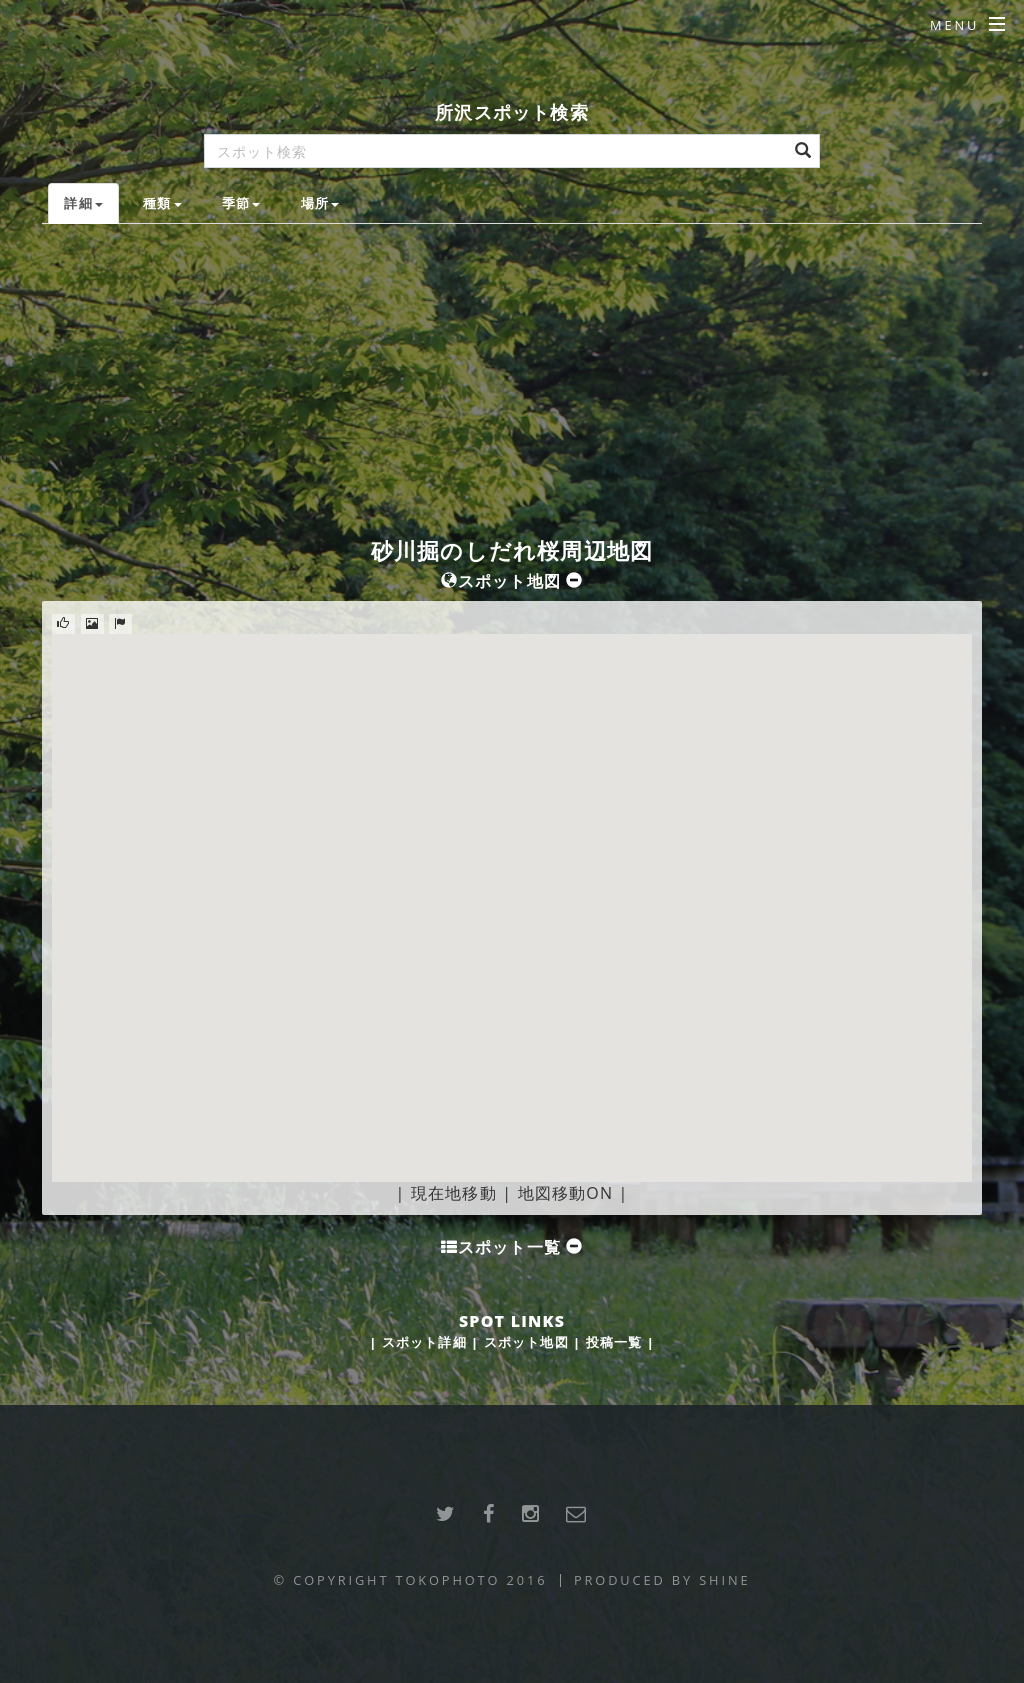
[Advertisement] (512, 374)
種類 (162, 203)
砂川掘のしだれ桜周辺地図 (512, 550)
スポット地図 (526, 1342)
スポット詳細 (424, 1342)
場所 (320, 203)
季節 (241, 203)
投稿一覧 (614, 1342)
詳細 (83, 203)
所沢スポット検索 (512, 111)
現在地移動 (454, 1193)
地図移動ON (566, 1193)
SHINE (724, 1580)
